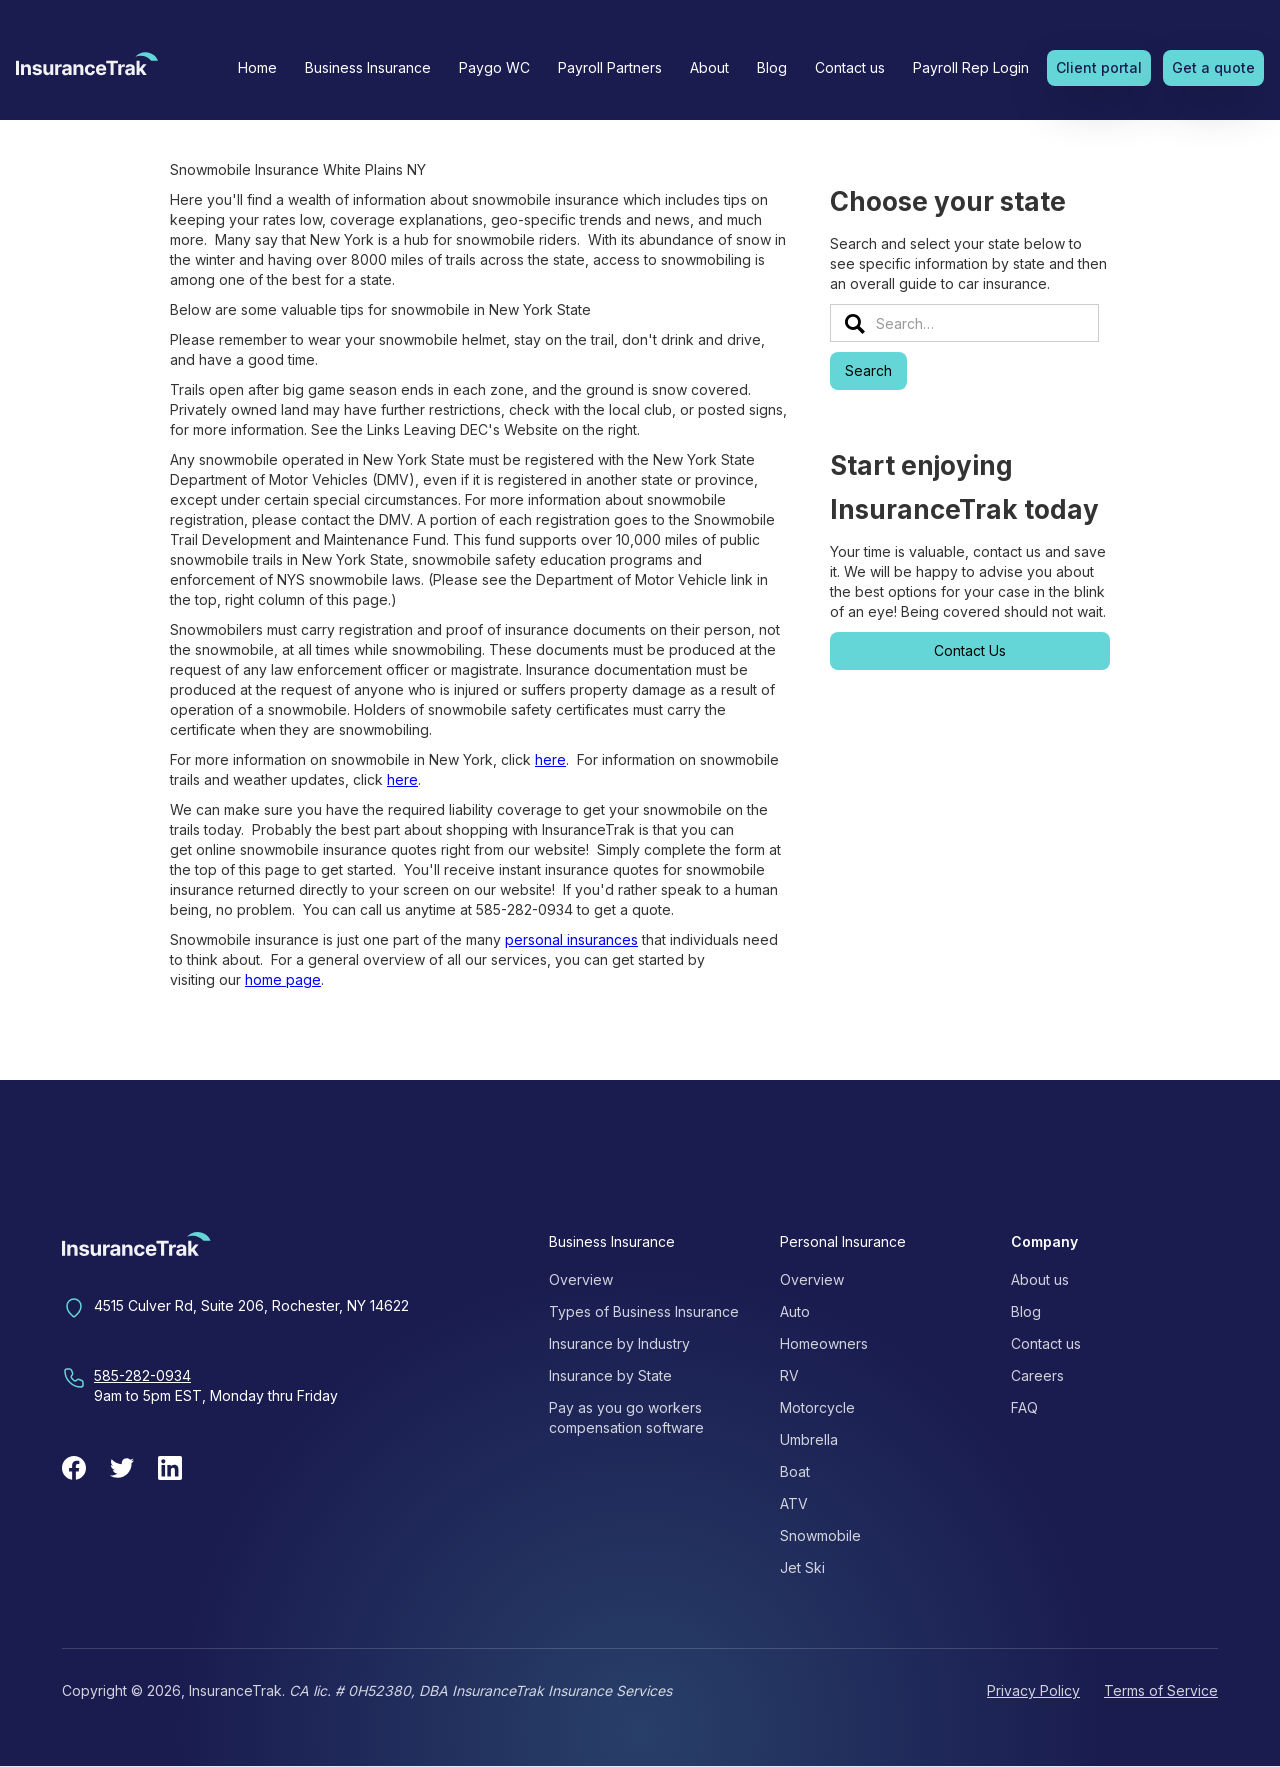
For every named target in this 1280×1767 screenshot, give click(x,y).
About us (1040, 1279)
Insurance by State (610, 1375)
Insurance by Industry (619, 1343)
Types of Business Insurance (644, 1311)
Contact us (850, 67)
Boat (795, 1471)
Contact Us (970, 650)
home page (283, 979)
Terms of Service (1161, 1690)
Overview (581, 1279)
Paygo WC (494, 67)
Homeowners (824, 1343)
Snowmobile (820, 1535)
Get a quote (1213, 67)
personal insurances (571, 939)
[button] (368, 68)
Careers (1037, 1375)
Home (257, 67)
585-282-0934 (142, 1375)
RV (789, 1375)
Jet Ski (802, 1567)
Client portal (1099, 67)
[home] (87, 70)
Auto (795, 1311)
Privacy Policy (1033, 1690)
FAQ (1024, 1407)
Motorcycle (817, 1407)
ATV (794, 1503)
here (550, 759)
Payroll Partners (610, 67)
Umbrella (809, 1439)
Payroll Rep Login (971, 67)
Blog (772, 67)
